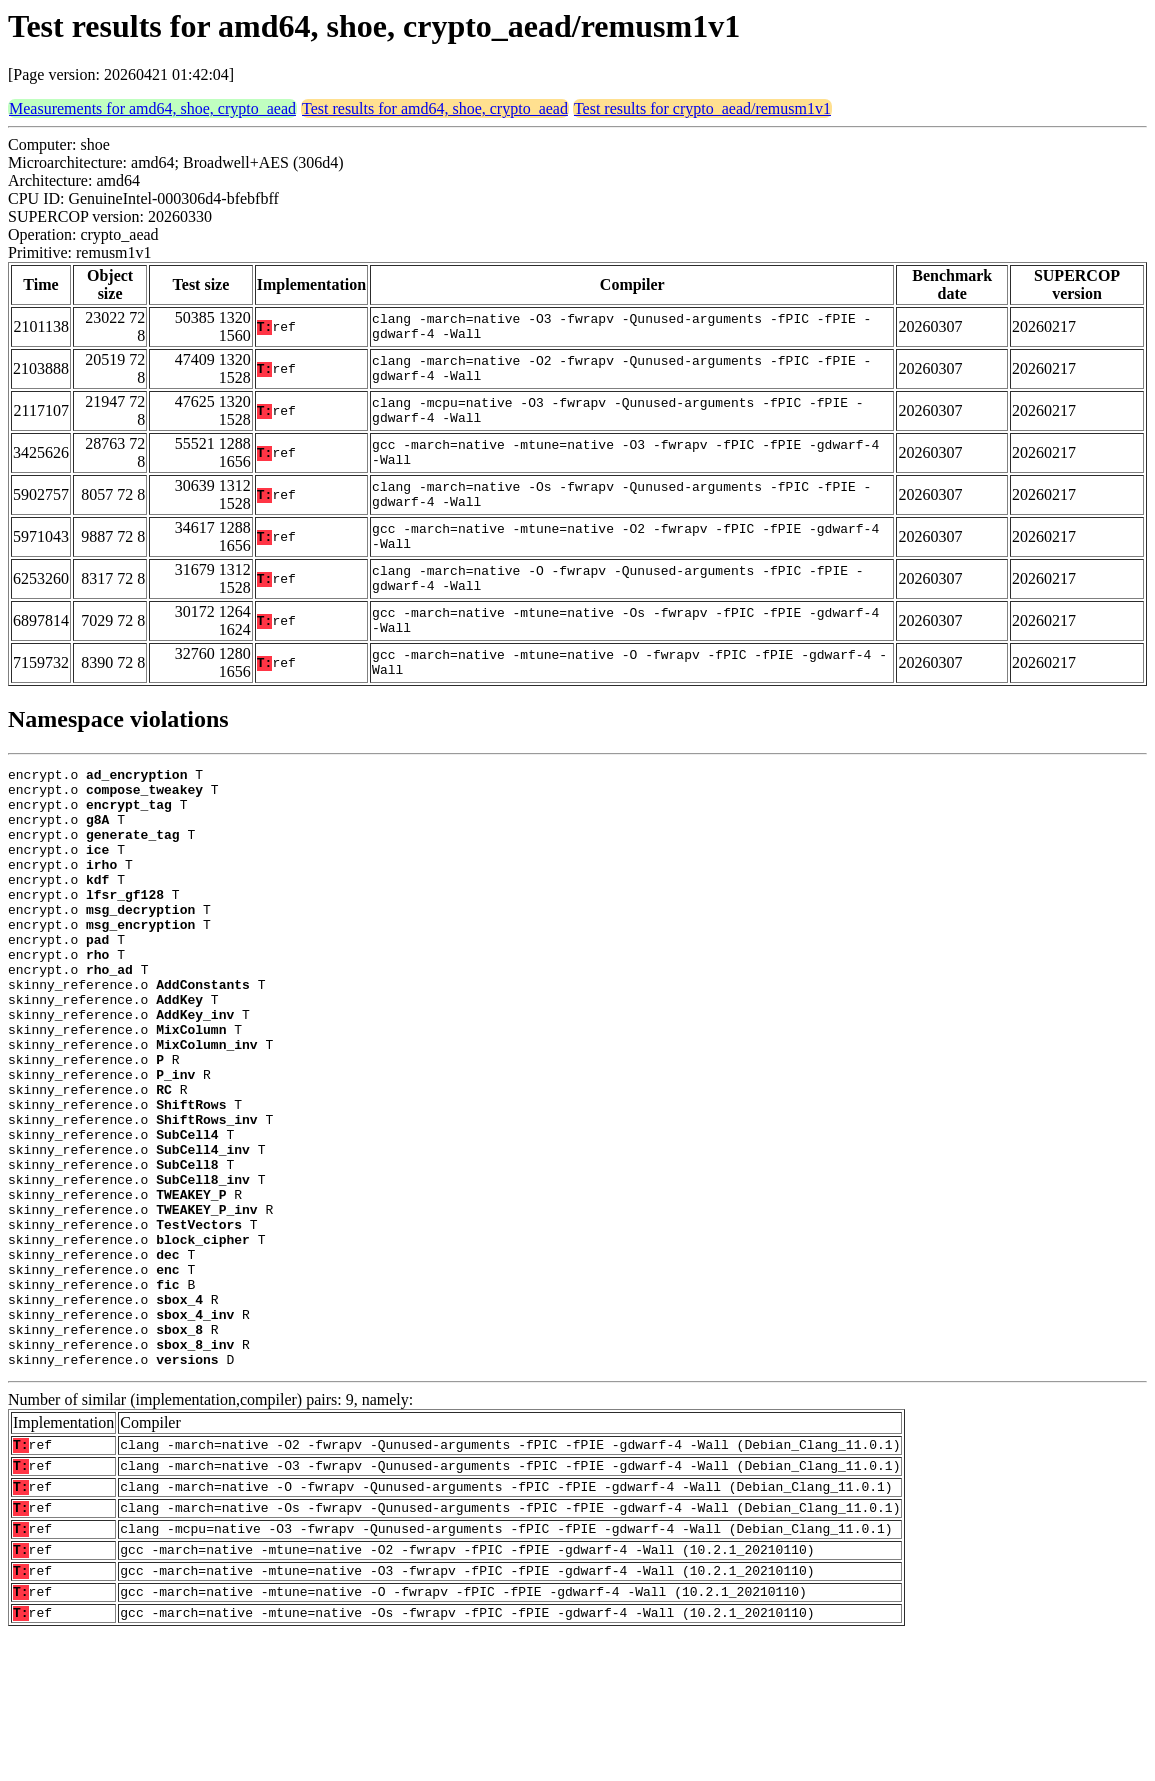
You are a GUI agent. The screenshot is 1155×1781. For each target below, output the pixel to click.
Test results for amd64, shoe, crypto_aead (435, 108)
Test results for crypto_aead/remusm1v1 (702, 108)
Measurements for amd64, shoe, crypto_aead (152, 108)
